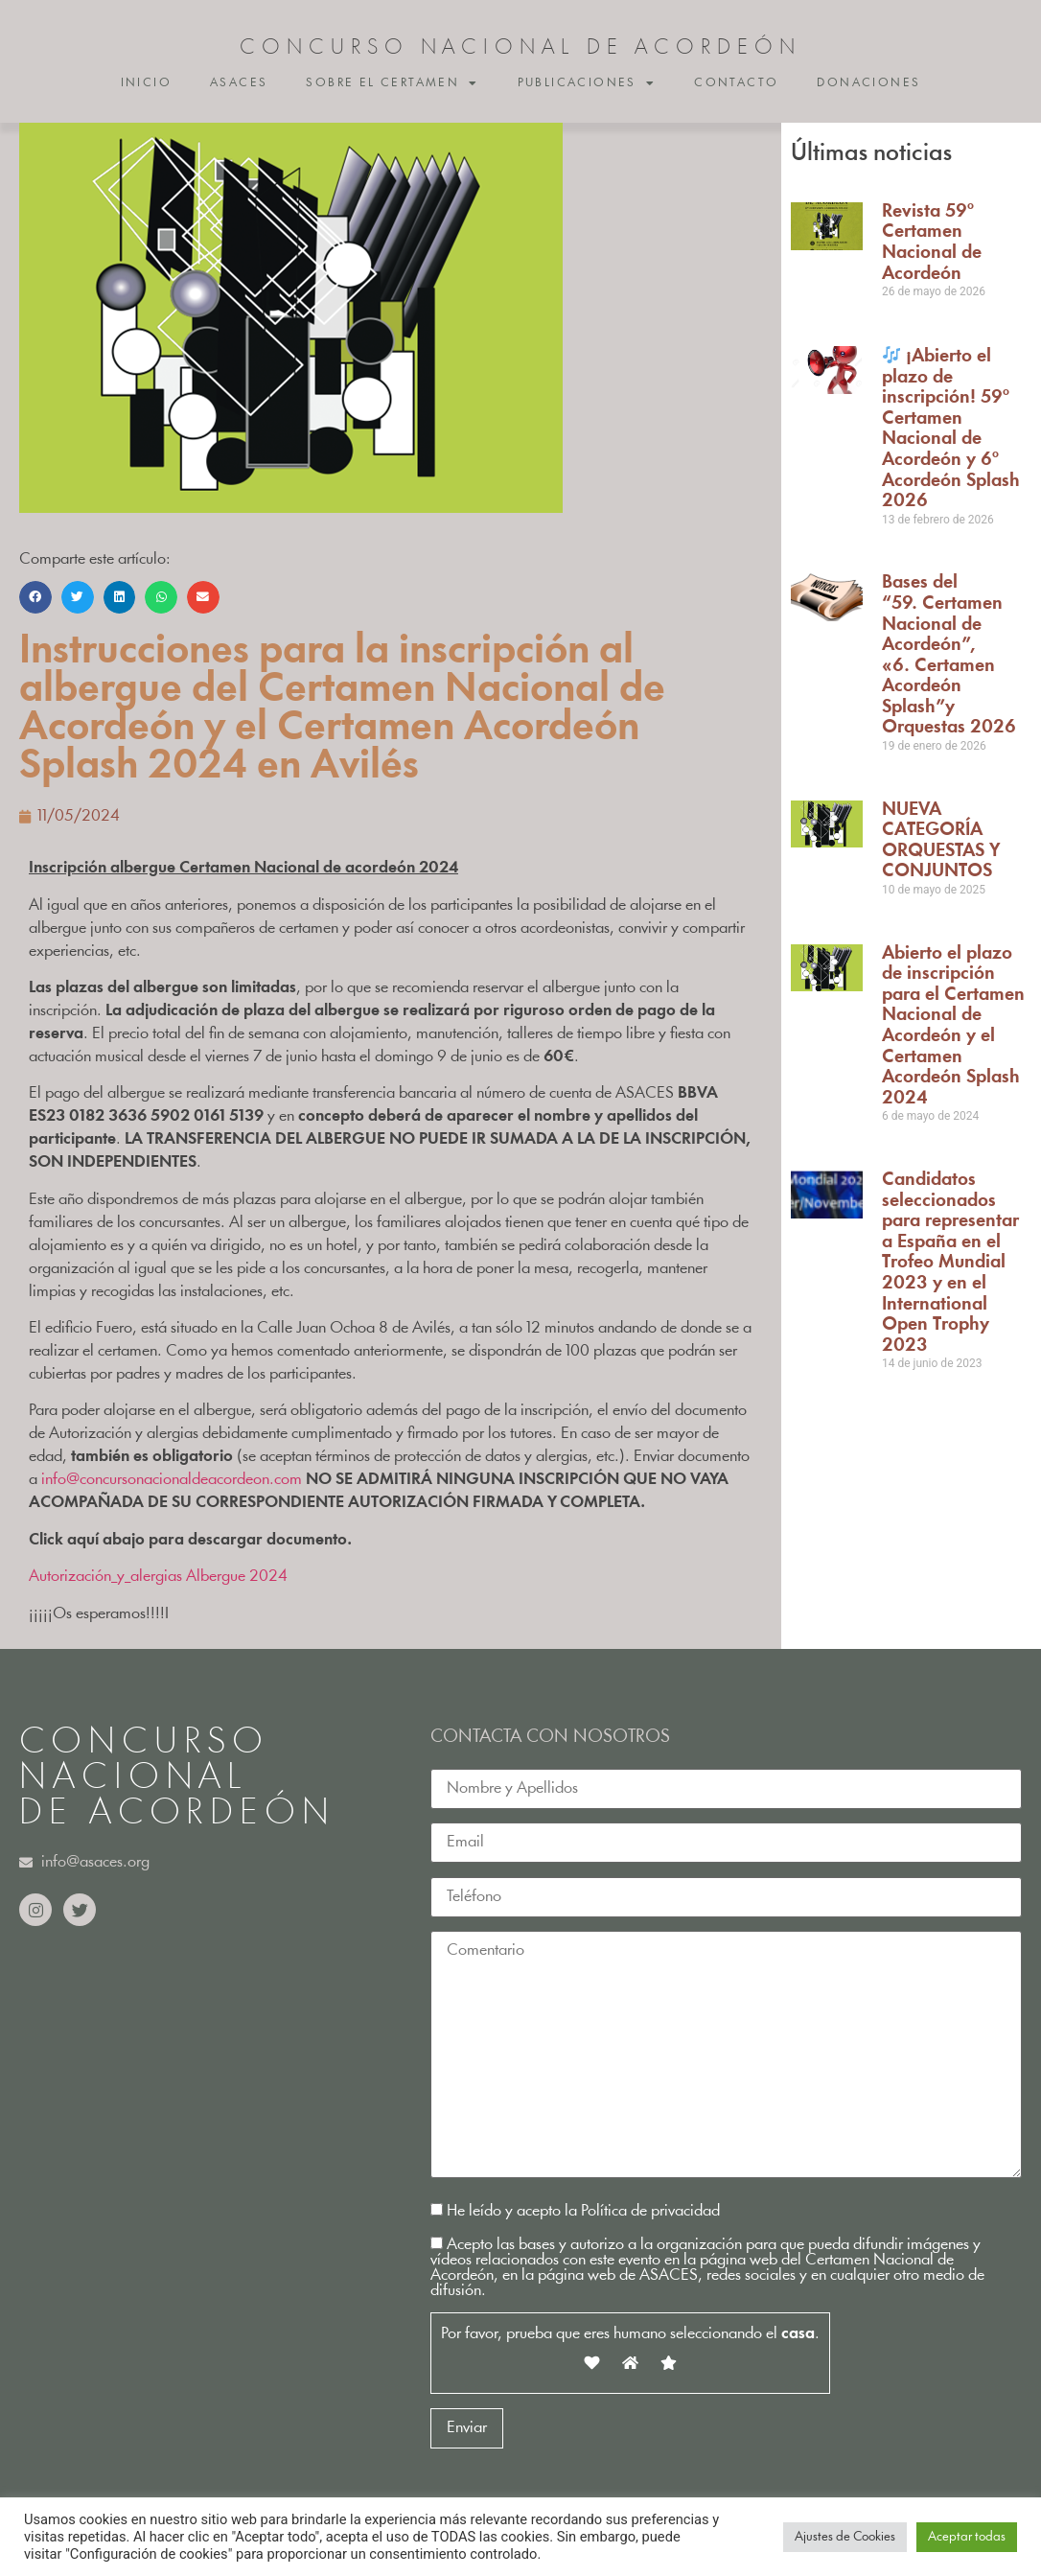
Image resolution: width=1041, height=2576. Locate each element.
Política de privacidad (650, 2211)
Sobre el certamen (392, 83)
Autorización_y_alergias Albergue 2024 (158, 1576)
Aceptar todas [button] (967, 2537)
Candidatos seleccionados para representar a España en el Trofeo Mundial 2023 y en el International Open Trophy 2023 (950, 1263)
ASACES (238, 83)
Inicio (146, 83)
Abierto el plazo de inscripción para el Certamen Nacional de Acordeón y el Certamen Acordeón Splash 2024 (953, 1026)
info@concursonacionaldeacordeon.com (171, 1480)
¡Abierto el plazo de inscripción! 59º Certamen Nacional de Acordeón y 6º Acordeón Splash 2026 (951, 429)
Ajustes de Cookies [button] (845, 2537)
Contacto (736, 83)
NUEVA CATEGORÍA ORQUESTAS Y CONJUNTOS (941, 841)
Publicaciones (587, 83)
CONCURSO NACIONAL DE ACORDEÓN (520, 48)
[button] (35, 597)
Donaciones (868, 83)
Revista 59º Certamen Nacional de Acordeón (932, 243)
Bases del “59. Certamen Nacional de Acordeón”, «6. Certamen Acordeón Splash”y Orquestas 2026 (949, 655)
